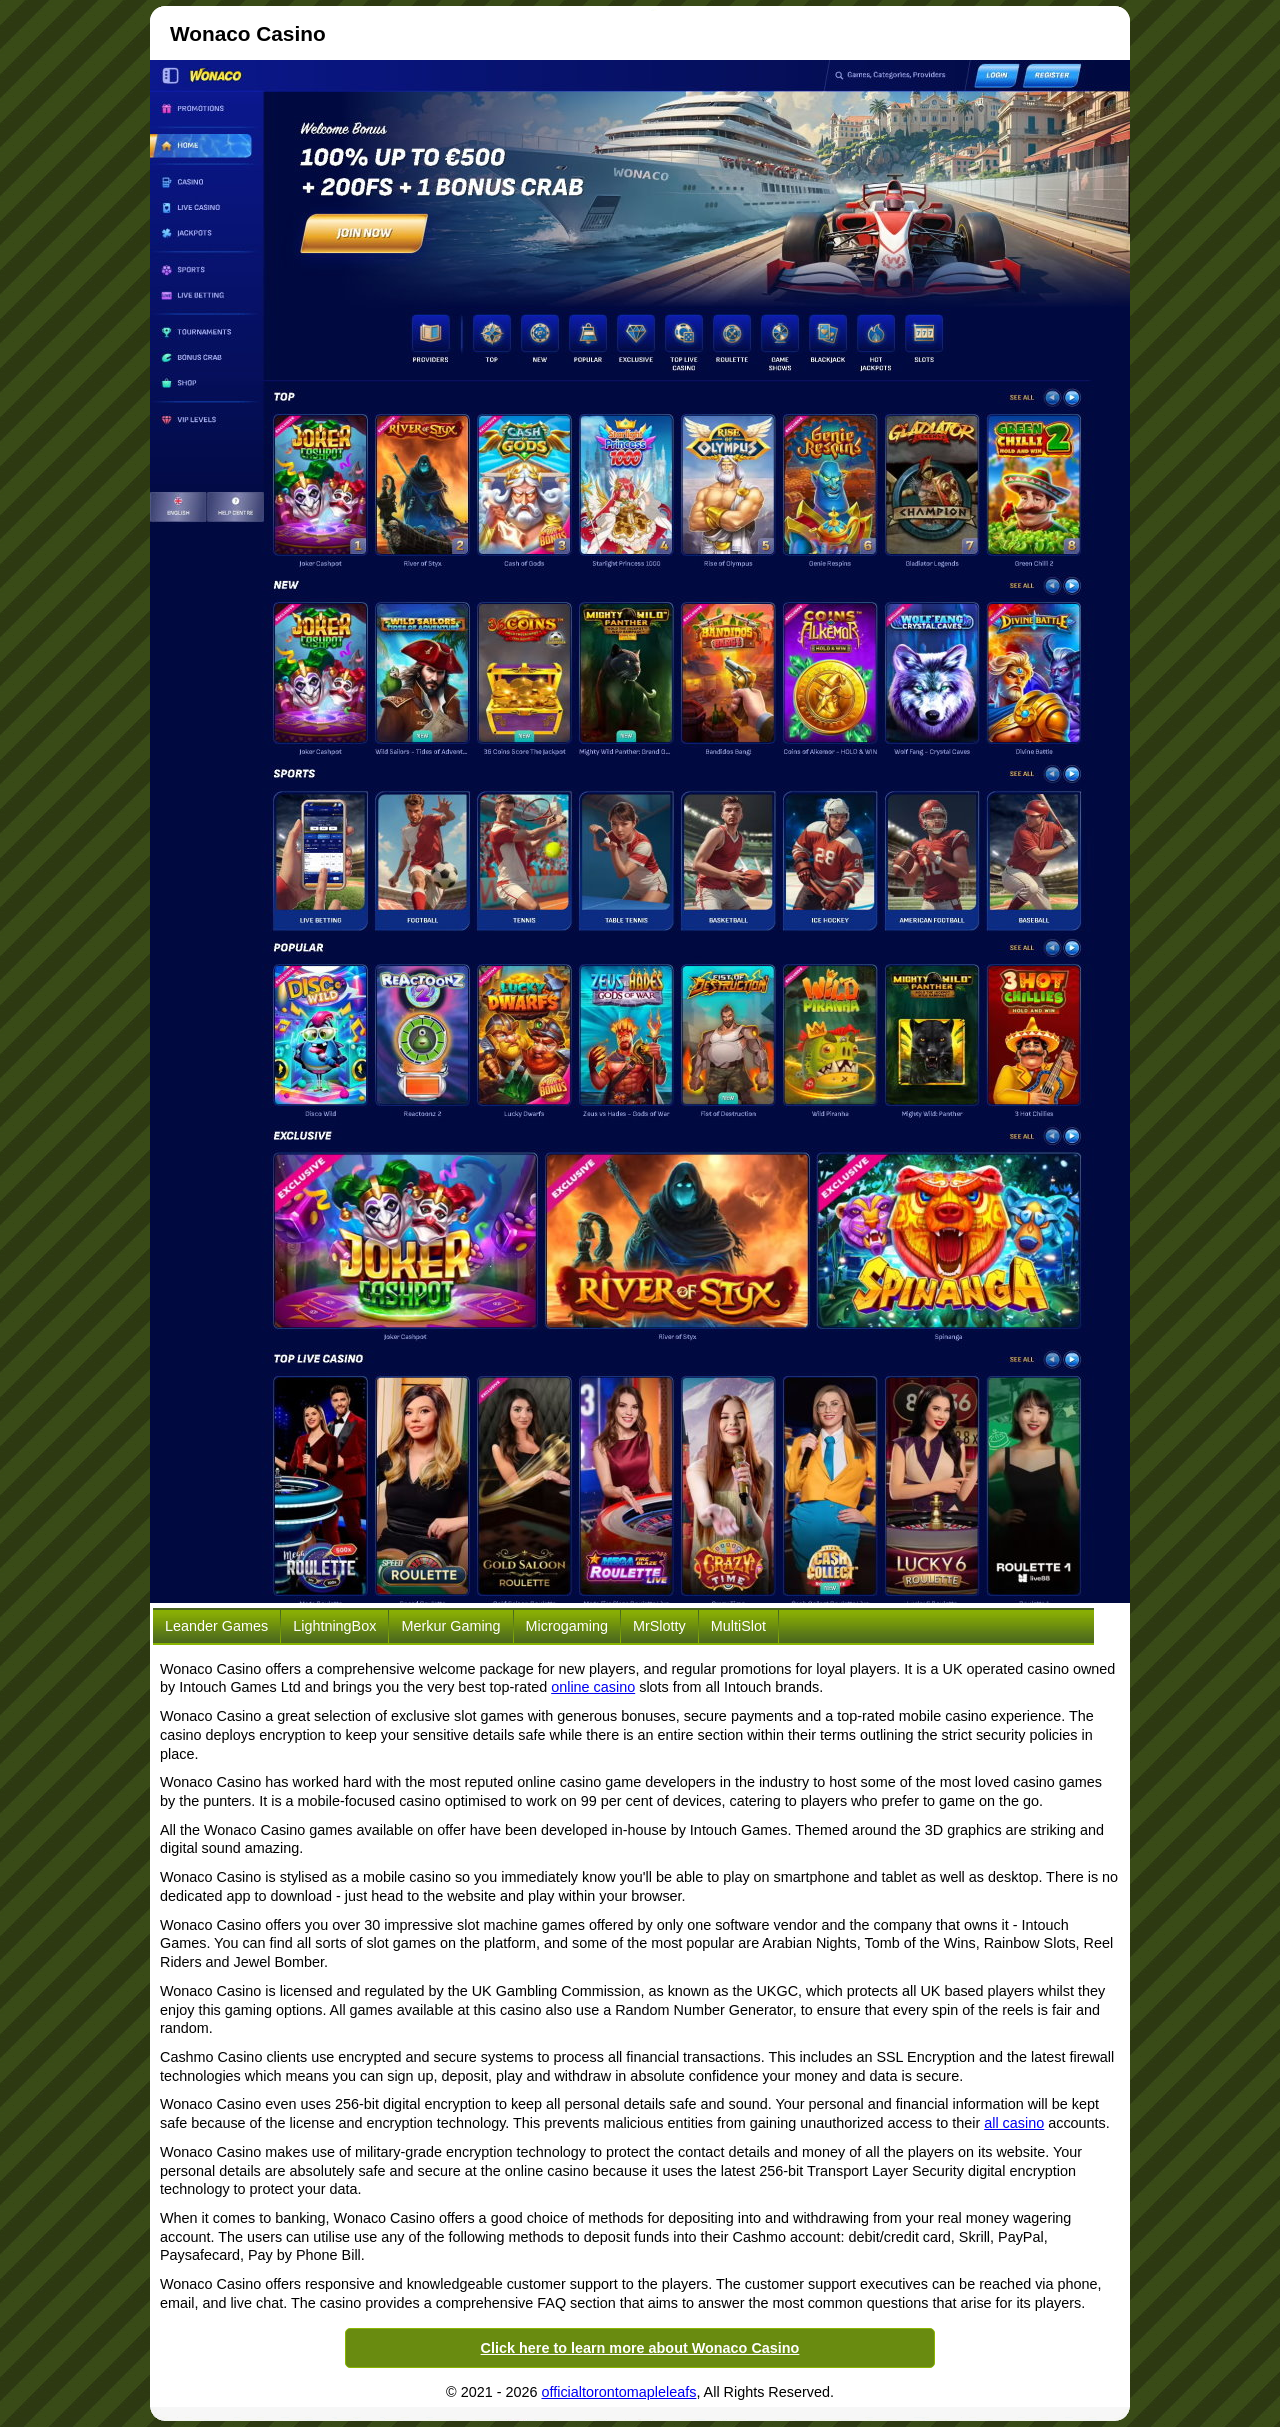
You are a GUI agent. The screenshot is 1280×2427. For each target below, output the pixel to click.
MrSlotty (659, 1626)
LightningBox (334, 1626)
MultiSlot (738, 1626)
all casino (1014, 2123)
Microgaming (567, 1626)
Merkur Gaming (450, 1626)
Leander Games (216, 1626)
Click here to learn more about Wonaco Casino (640, 2348)
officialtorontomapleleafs (618, 2392)
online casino (593, 1687)
